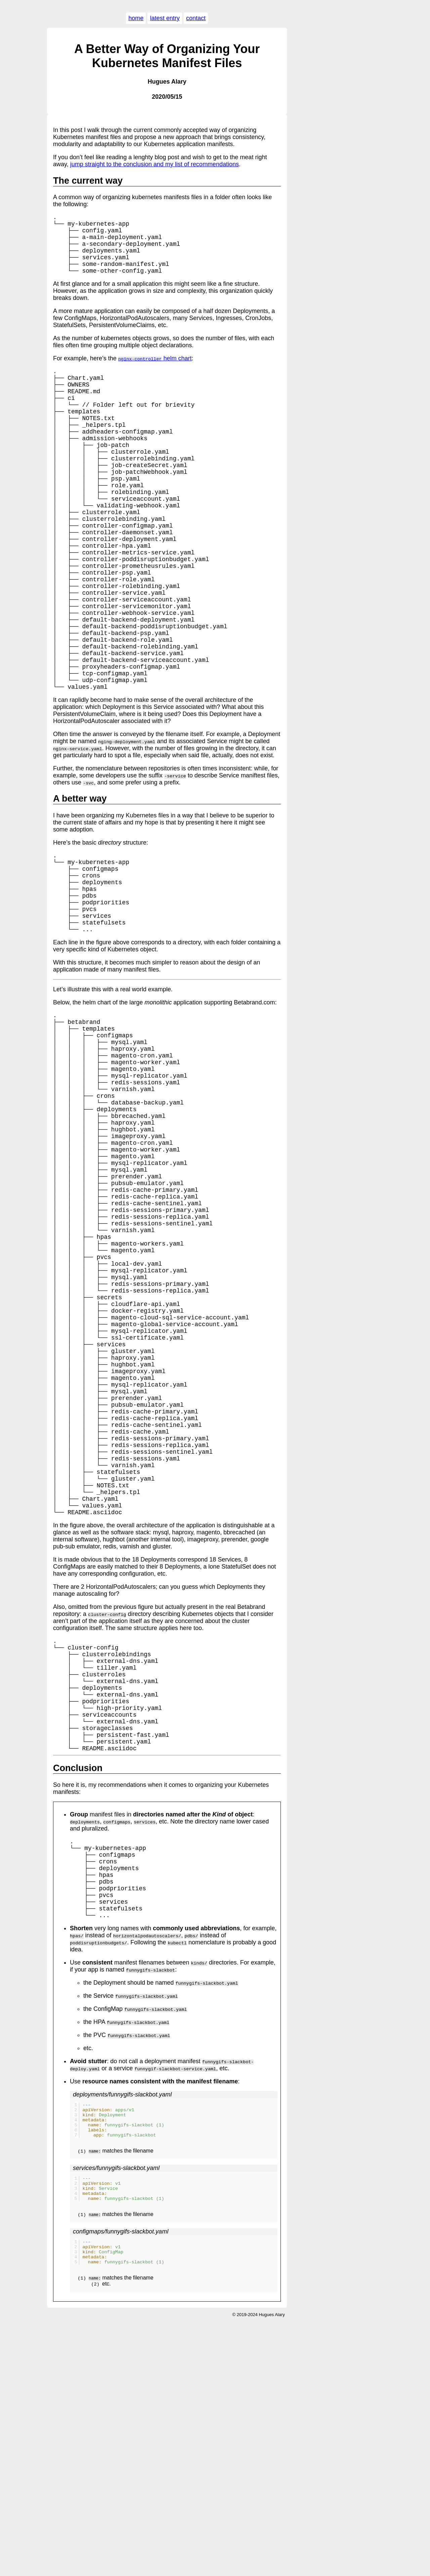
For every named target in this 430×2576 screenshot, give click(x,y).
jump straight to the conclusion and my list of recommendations (154, 164)
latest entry (165, 18)
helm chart (155, 370)
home (135, 18)
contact (196, 18)
